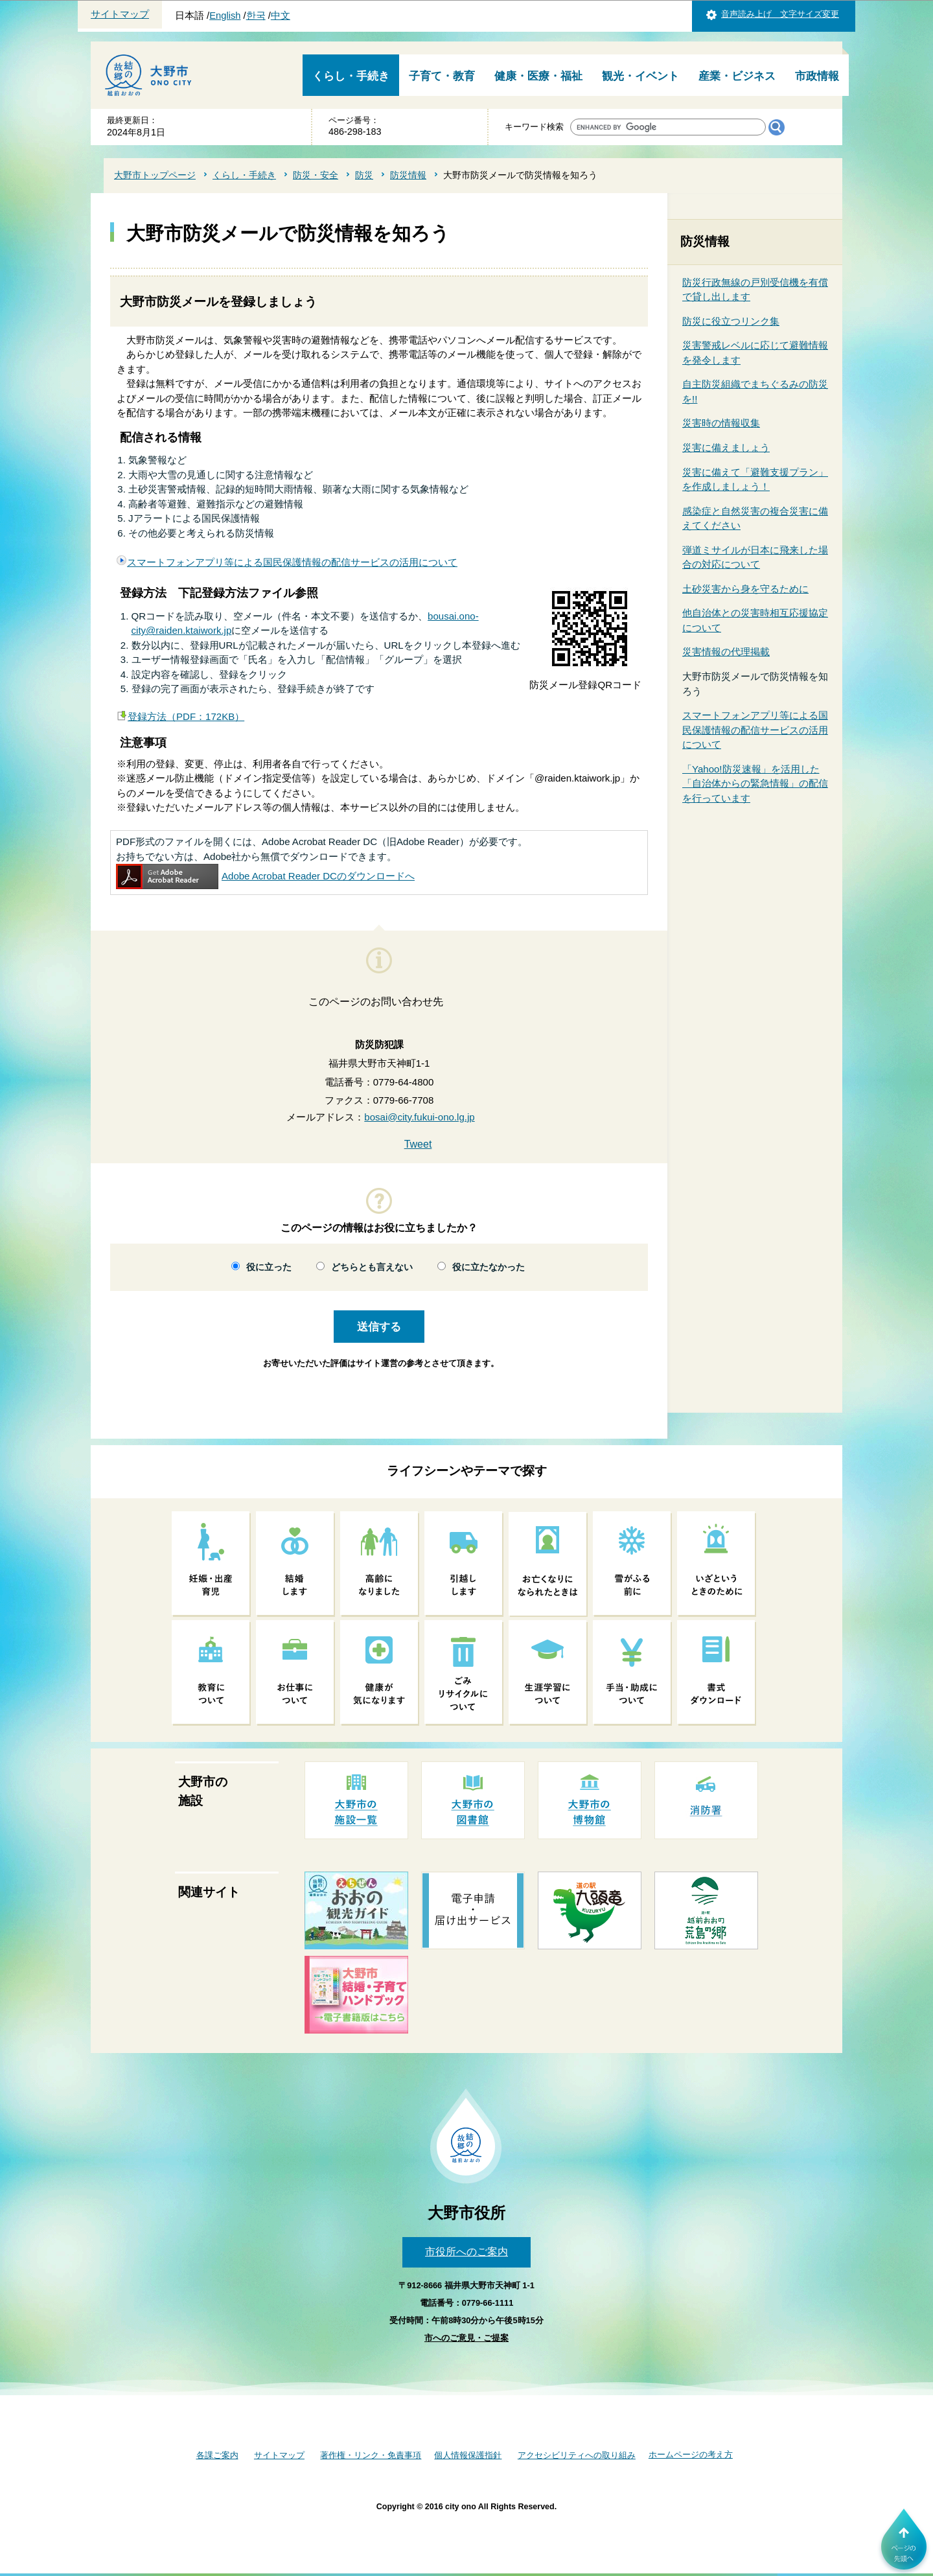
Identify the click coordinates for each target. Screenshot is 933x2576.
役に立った (269, 1267)
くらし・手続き (350, 76)
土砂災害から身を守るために (745, 588)
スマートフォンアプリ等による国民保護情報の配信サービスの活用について (292, 562)
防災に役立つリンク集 (730, 321)
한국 (256, 15)
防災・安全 (315, 175)
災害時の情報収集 (721, 422)
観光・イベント (640, 76)
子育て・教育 (442, 76)
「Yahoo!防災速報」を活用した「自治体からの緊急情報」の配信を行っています (755, 783)
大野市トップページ (155, 175)
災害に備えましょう (726, 447)
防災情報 (408, 175)
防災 (364, 175)
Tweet (418, 1144)
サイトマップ (120, 14)
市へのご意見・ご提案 (466, 2338)
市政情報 (817, 76)
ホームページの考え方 (691, 2454)
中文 (280, 15)
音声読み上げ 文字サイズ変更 (780, 14)
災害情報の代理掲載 (726, 651)
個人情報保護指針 (467, 2455)
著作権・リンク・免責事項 (370, 2455)
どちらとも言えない (372, 1267)
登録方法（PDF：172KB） (186, 716)
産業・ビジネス (737, 76)
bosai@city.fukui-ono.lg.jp (419, 1116)
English (224, 15)
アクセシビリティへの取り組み (577, 2455)
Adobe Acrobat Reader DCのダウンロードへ (265, 875)
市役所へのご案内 (466, 2251)
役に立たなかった (488, 1267)
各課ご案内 (217, 2455)
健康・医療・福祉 (538, 76)
